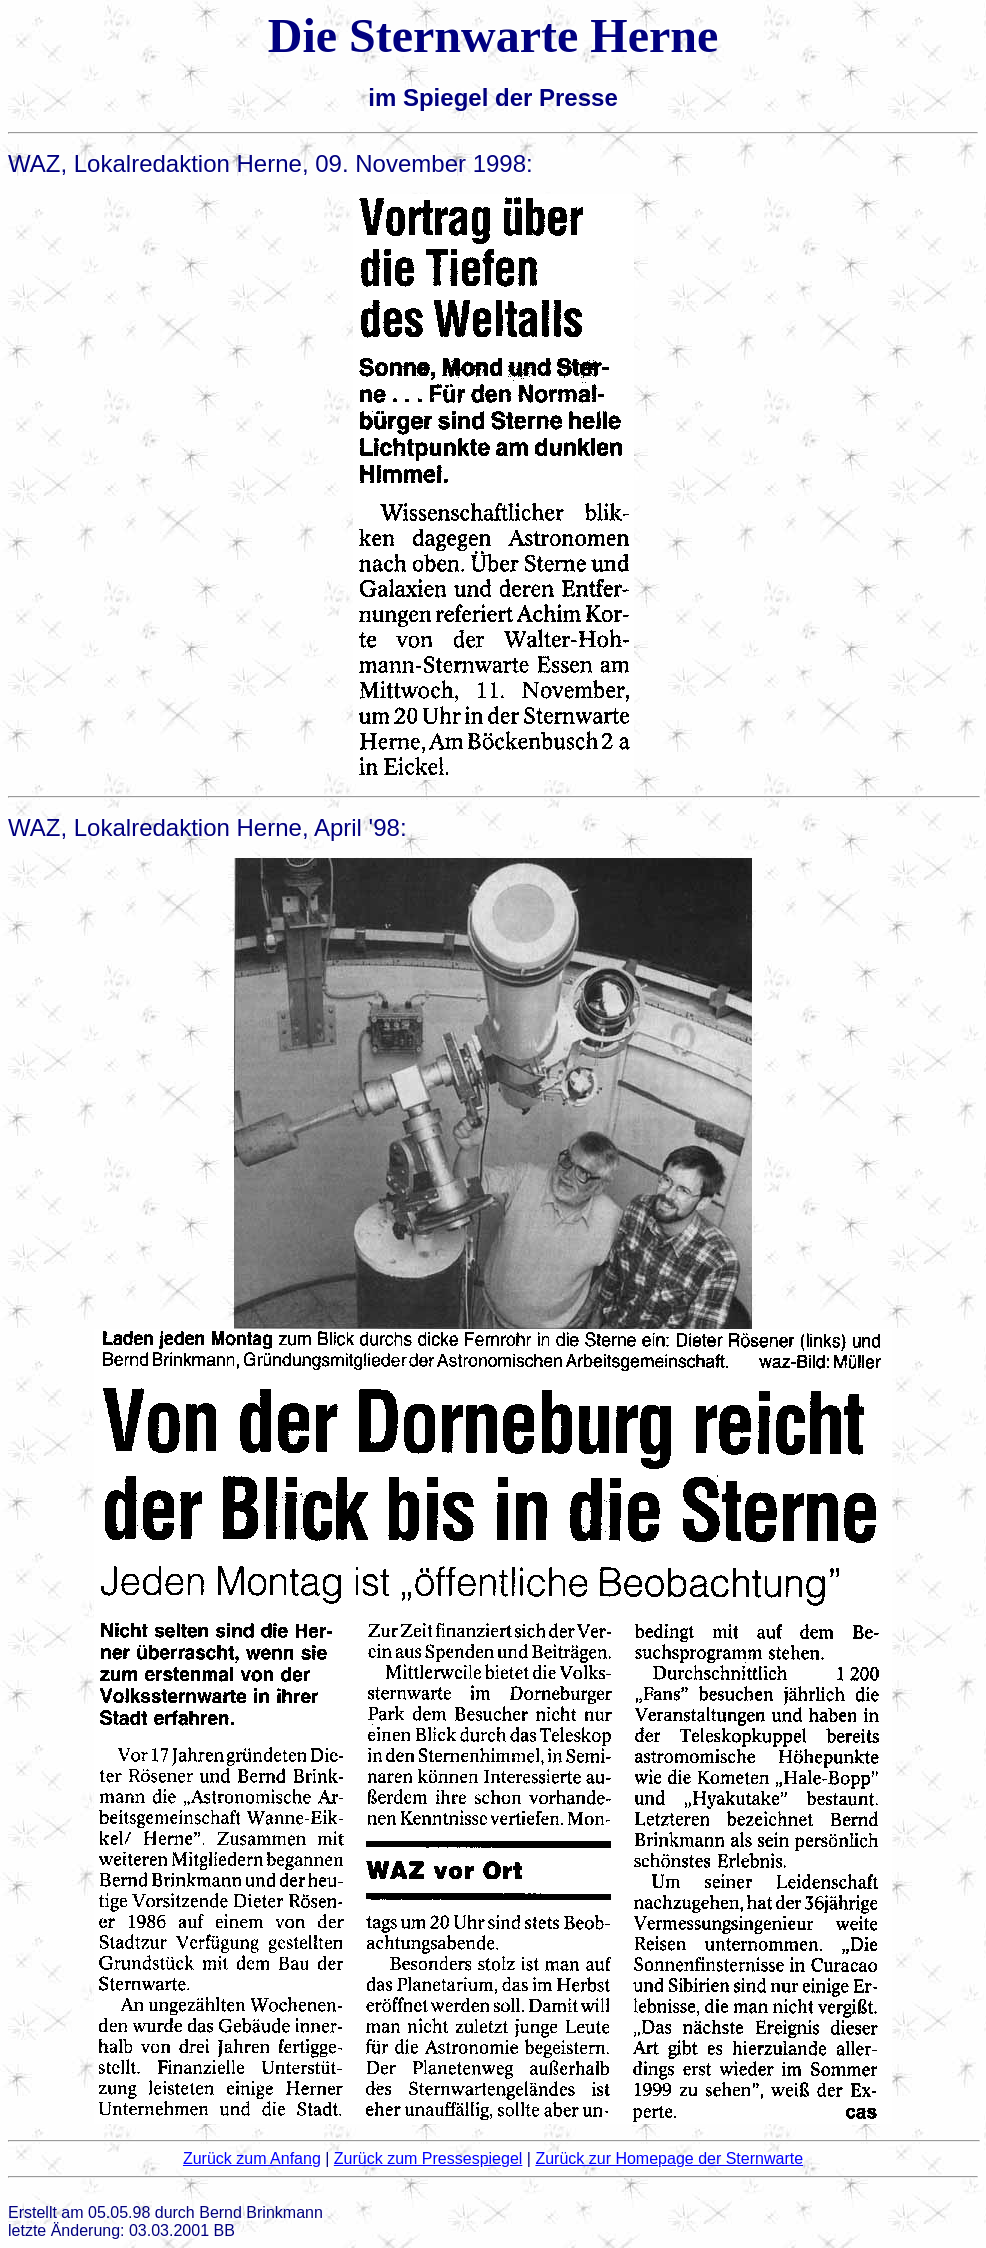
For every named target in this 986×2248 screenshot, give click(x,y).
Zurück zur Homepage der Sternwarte (669, 2158)
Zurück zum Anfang (252, 2158)
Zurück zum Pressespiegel (428, 2158)
